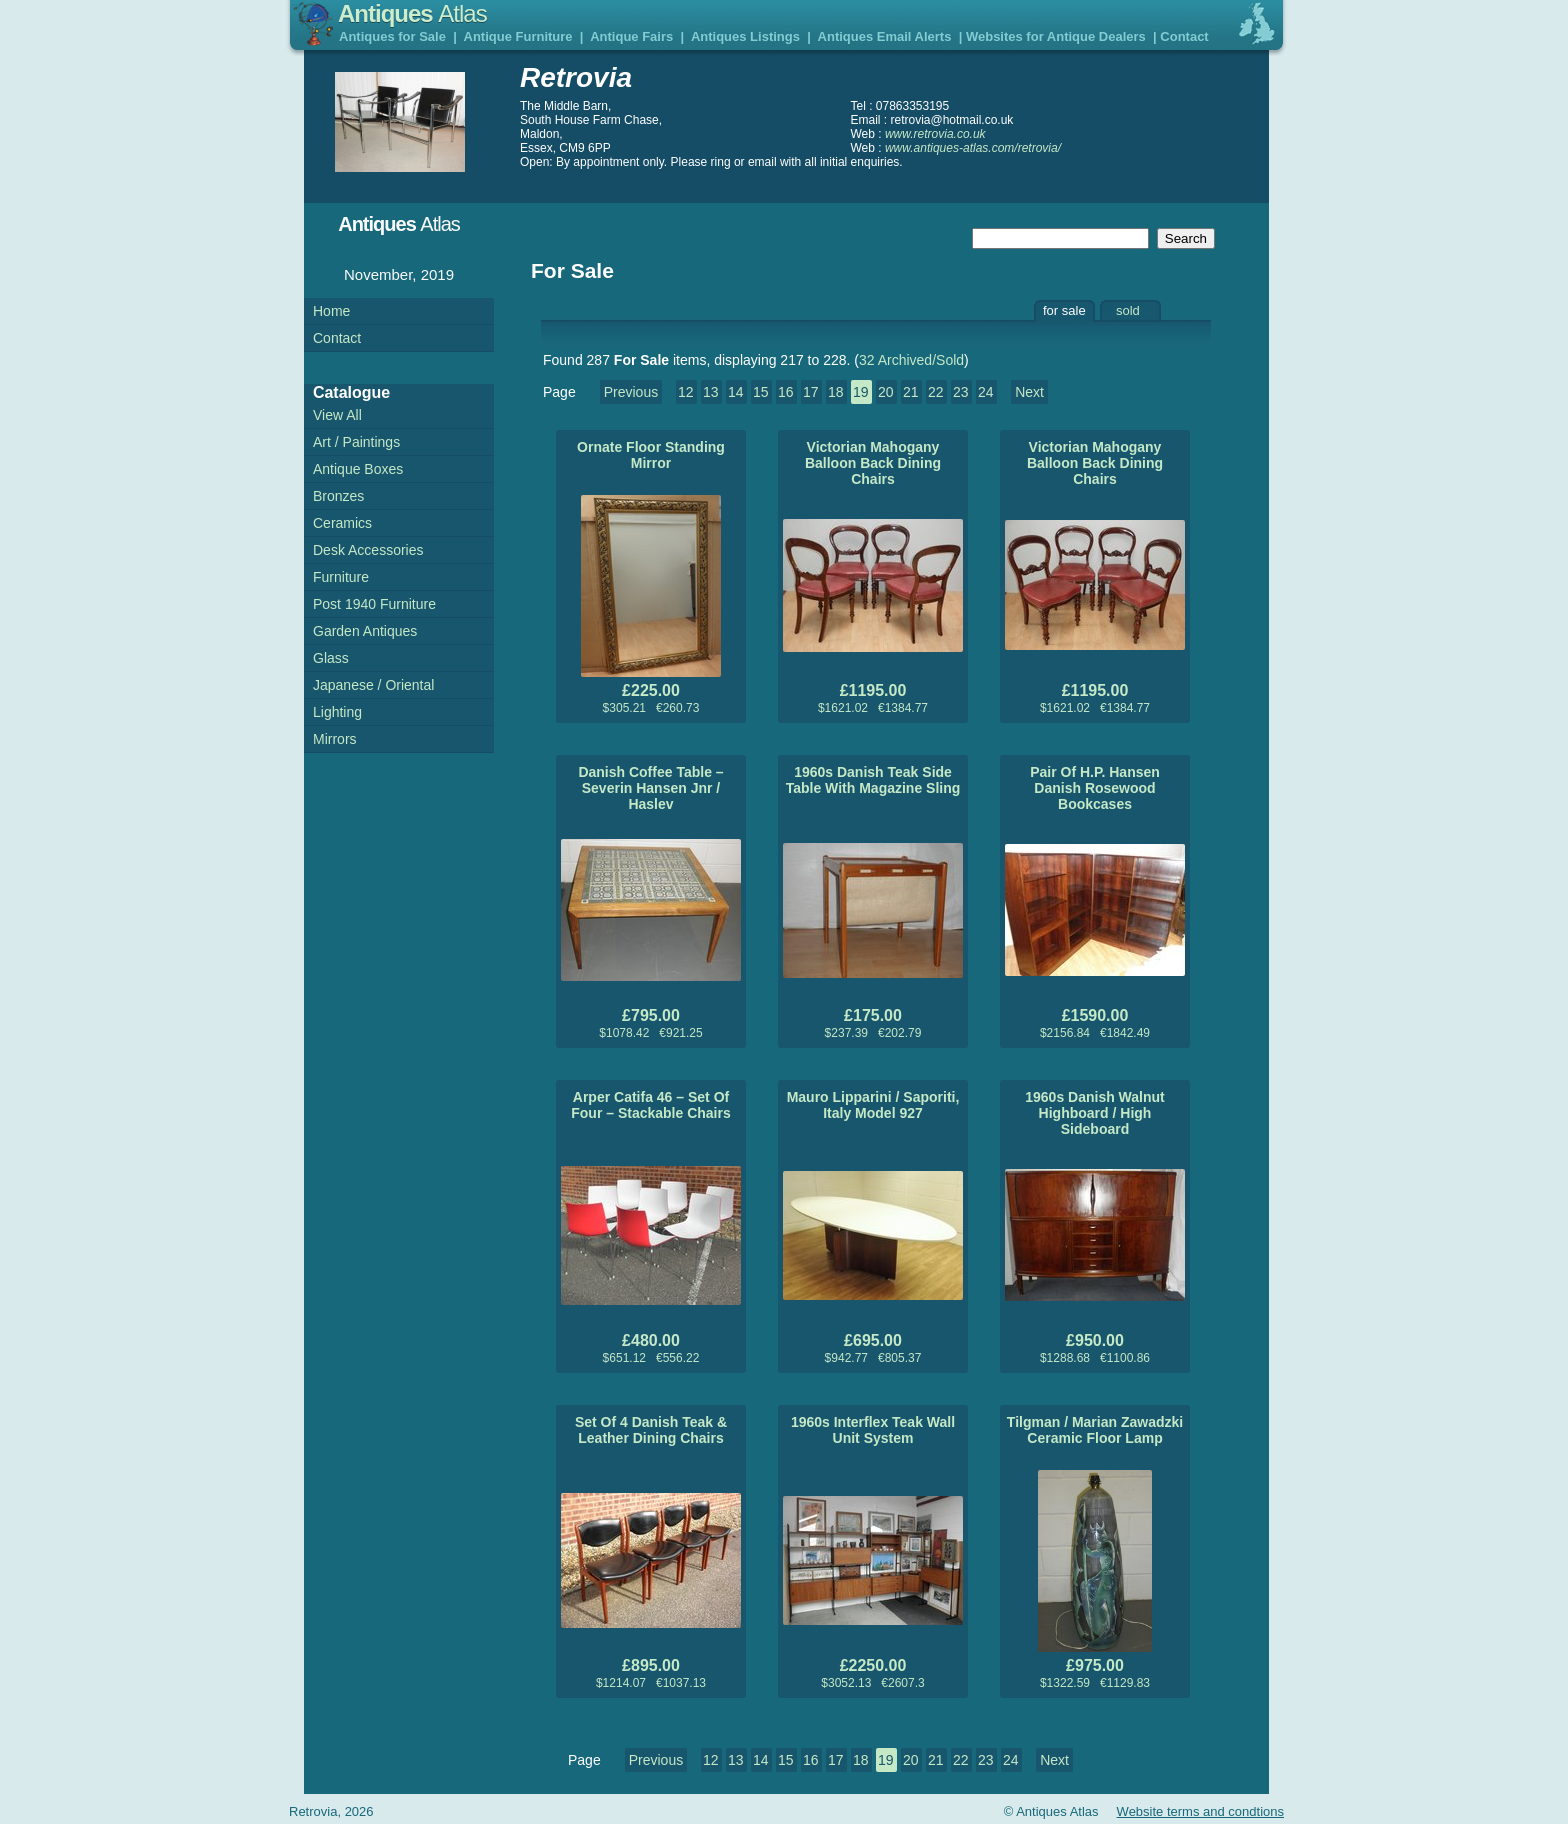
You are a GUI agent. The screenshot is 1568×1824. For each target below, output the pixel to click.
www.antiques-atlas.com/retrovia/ (973, 148)
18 (836, 392)
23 (961, 392)
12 (686, 392)
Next (1029, 392)
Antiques (412, 13)
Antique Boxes (358, 469)
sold (1128, 310)
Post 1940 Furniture (374, 604)
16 (786, 392)
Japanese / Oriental (373, 685)
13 (711, 392)
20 (886, 392)
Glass (331, 658)
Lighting (337, 712)
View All (337, 415)
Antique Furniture (518, 36)
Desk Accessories (368, 550)
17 (811, 392)
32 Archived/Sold (911, 360)
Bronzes (338, 496)
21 (911, 392)
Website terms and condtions (1200, 1811)
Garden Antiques (365, 631)
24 (986, 392)
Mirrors (335, 739)
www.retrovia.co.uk (935, 134)
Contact (1184, 36)
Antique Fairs (631, 36)
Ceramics (342, 523)
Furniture (341, 577)
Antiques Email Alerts (885, 36)
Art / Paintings (356, 442)
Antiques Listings (745, 36)
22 (936, 392)
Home (331, 311)
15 (761, 392)
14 (736, 392)
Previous (631, 392)
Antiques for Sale (392, 36)
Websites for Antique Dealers (1056, 36)
